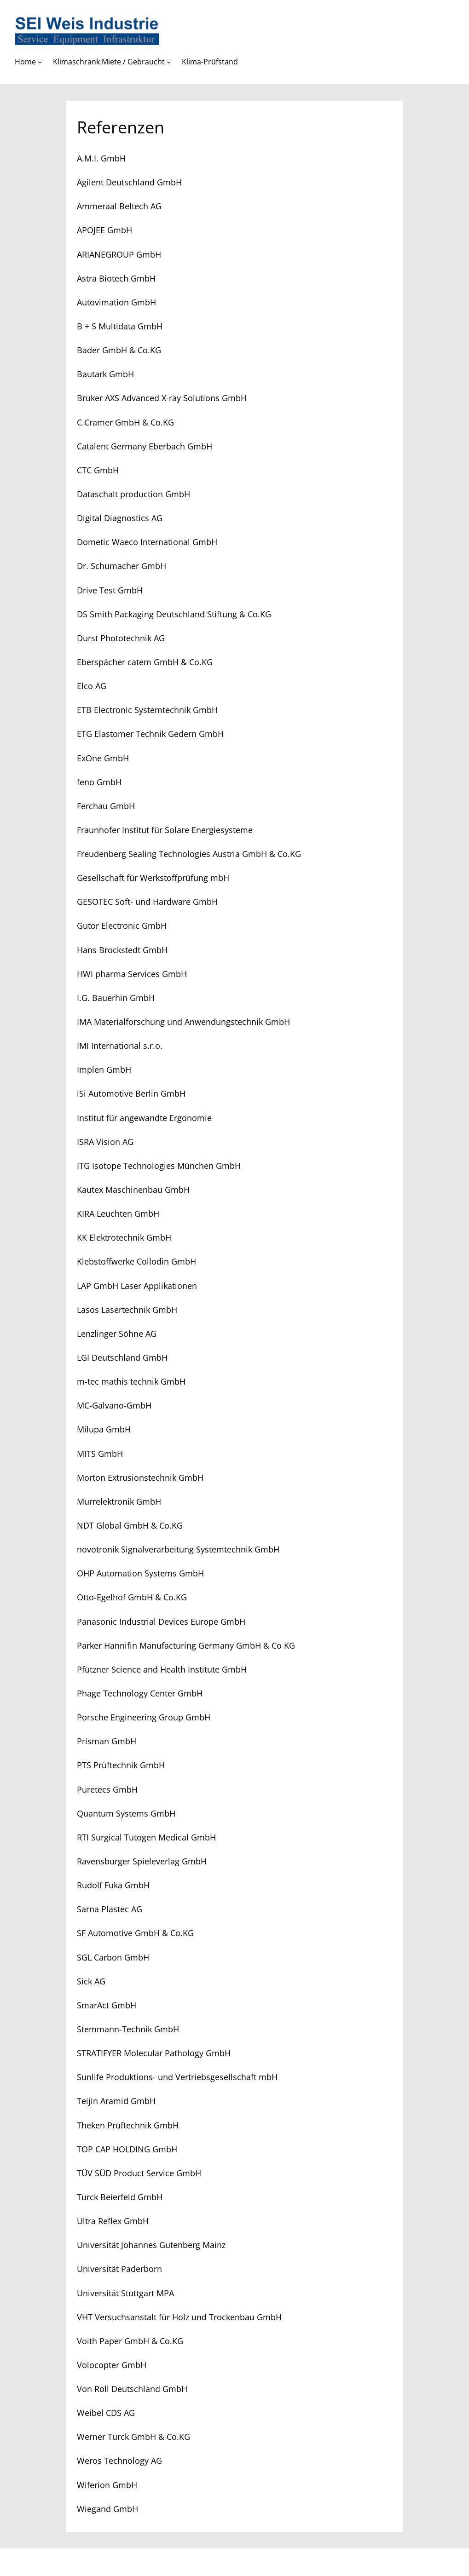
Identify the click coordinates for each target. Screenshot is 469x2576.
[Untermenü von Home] (40, 62)
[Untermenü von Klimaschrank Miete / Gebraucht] (169, 62)
